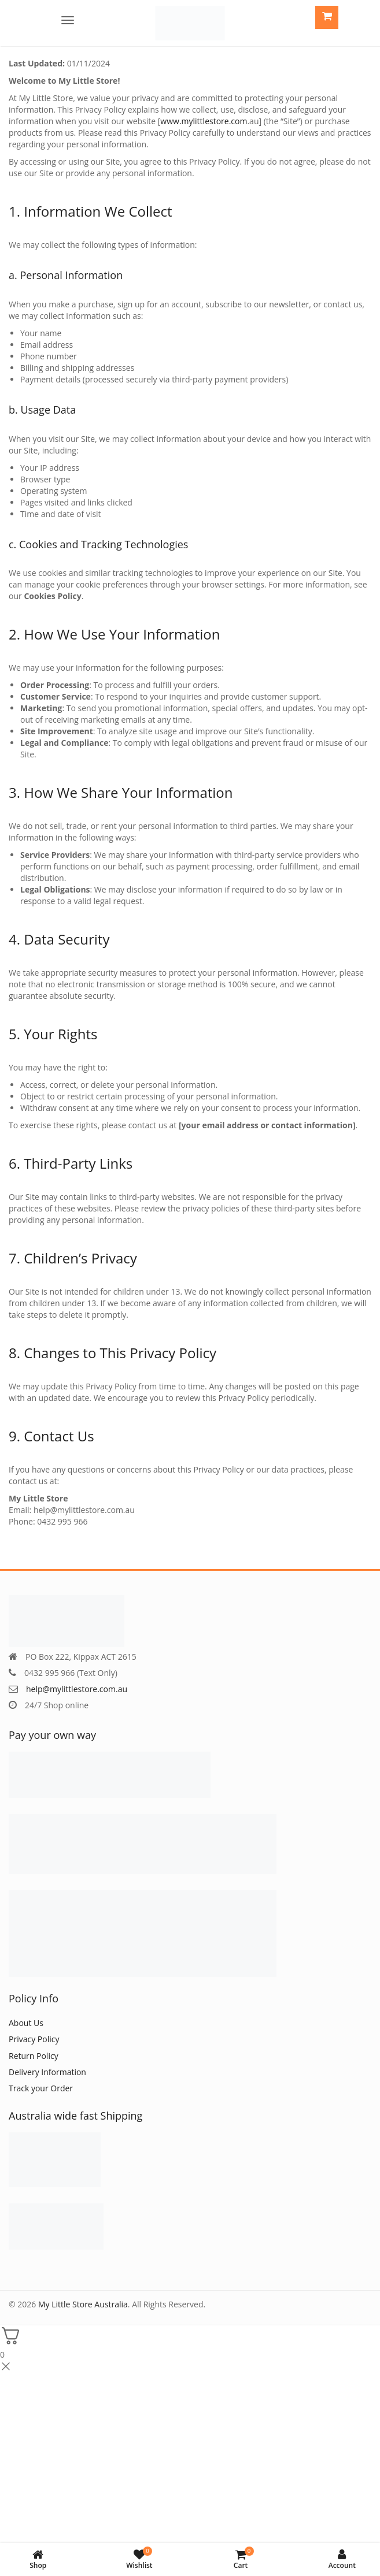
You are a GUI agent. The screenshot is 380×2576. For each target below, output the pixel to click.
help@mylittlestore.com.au (76, 1688)
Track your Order (41, 2088)
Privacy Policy (34, 2039)
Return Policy (33, 2055)
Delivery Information (47, 2071)
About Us (26, 2022)
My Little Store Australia (83, 2304)
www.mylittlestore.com (203, 121)
